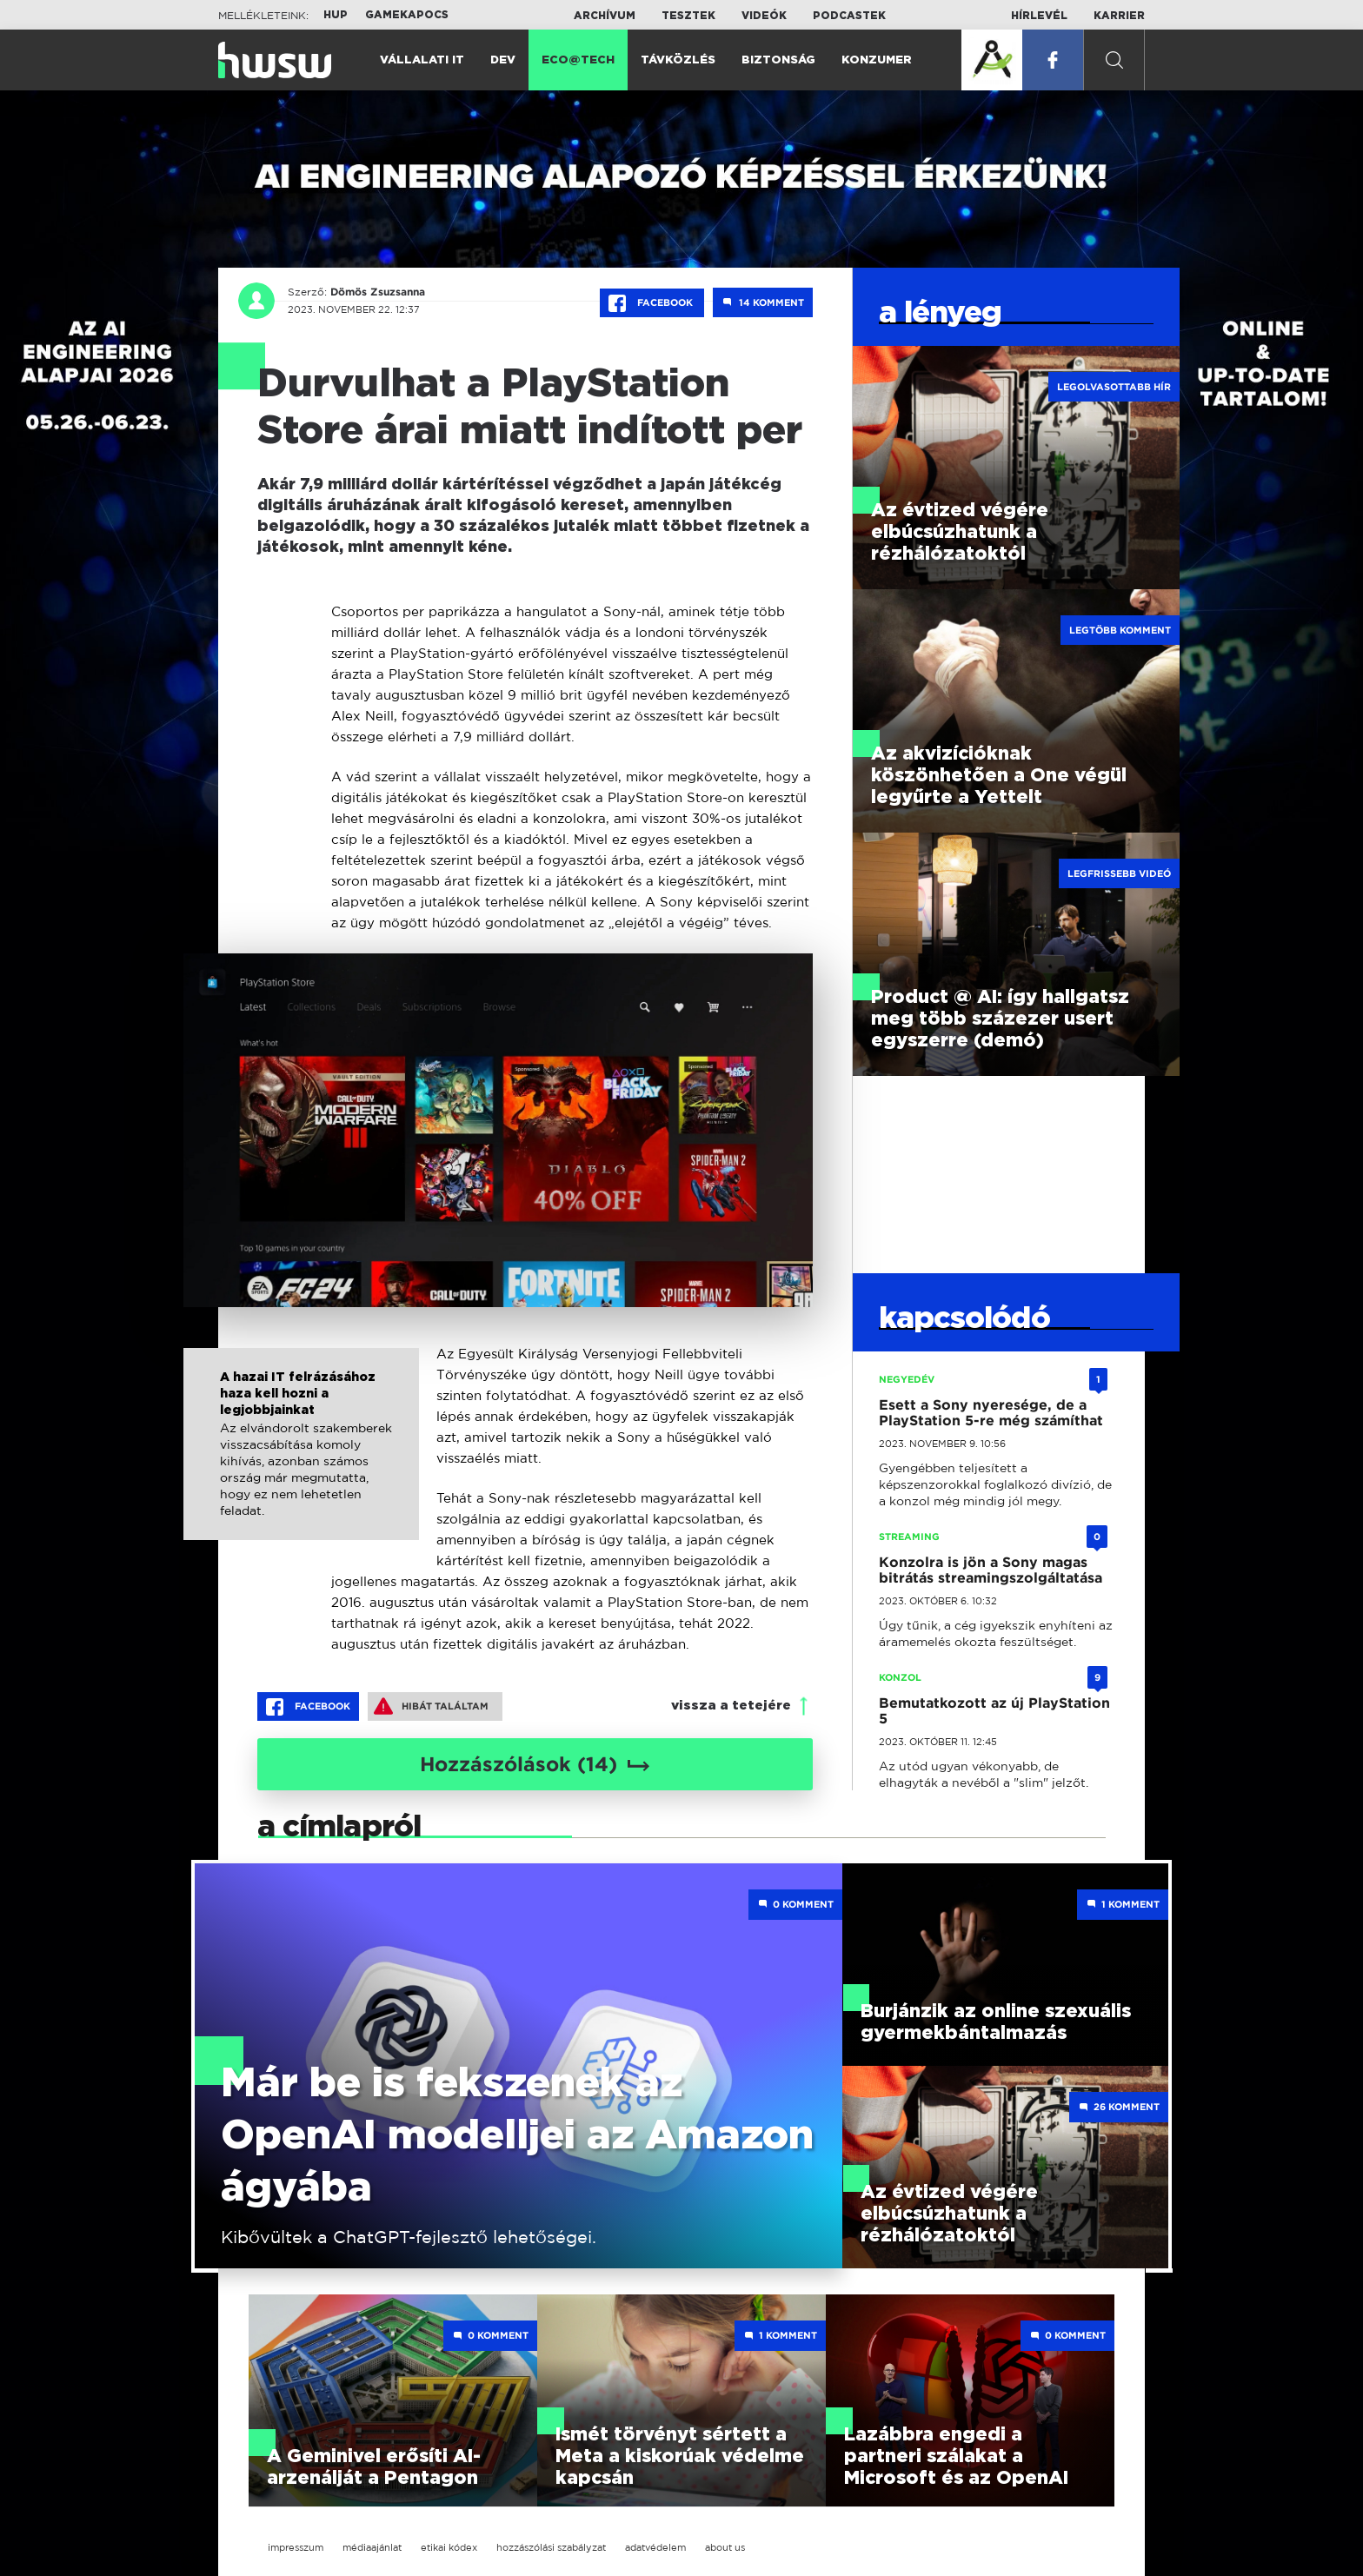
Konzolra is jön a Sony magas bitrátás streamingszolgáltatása (990, 1570)
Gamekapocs (407, 15)
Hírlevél (1039, 15)
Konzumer (876, 60)
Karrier (1119, 15)
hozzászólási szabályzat (551, 2547)
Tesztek (688, 15)
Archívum (604, 15)
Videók (764, 15)
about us (725, 2547)
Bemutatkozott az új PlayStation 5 (994, 1711)
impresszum (295, 2547)
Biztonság (778, 60)
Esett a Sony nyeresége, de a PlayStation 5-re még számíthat (991, 1413)
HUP (335, 15)
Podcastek (849, 15)
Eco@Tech (578, 60)
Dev (502, 60)
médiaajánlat (372, 2547)
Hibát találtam (431, 1706)
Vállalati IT (422, 60)
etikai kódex (449, 2547)
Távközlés (678, 60)
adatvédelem (655, 2547)
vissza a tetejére (731, 1705)
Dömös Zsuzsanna (377, 292)
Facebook (651, 303)
